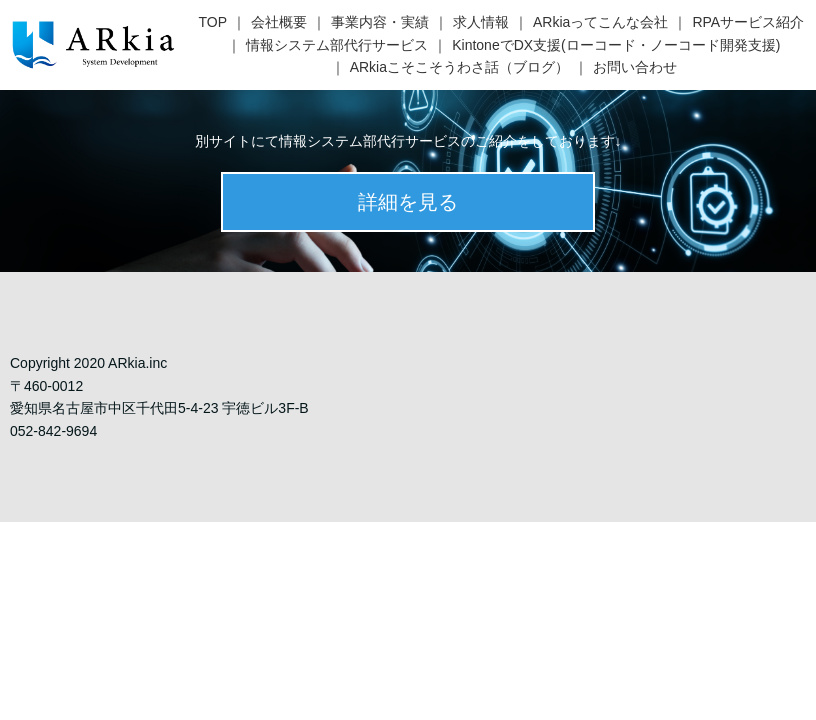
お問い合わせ (635, 67)
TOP (213, 22)
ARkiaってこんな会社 (600, 22)
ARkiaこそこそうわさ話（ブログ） (459, 67)
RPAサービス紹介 (748, 22)
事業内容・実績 (380, 22)
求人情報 (481, 22)
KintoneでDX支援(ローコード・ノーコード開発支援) (616, 45)
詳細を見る (408, 202)
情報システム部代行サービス (337, 45)
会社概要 (279, 22)
